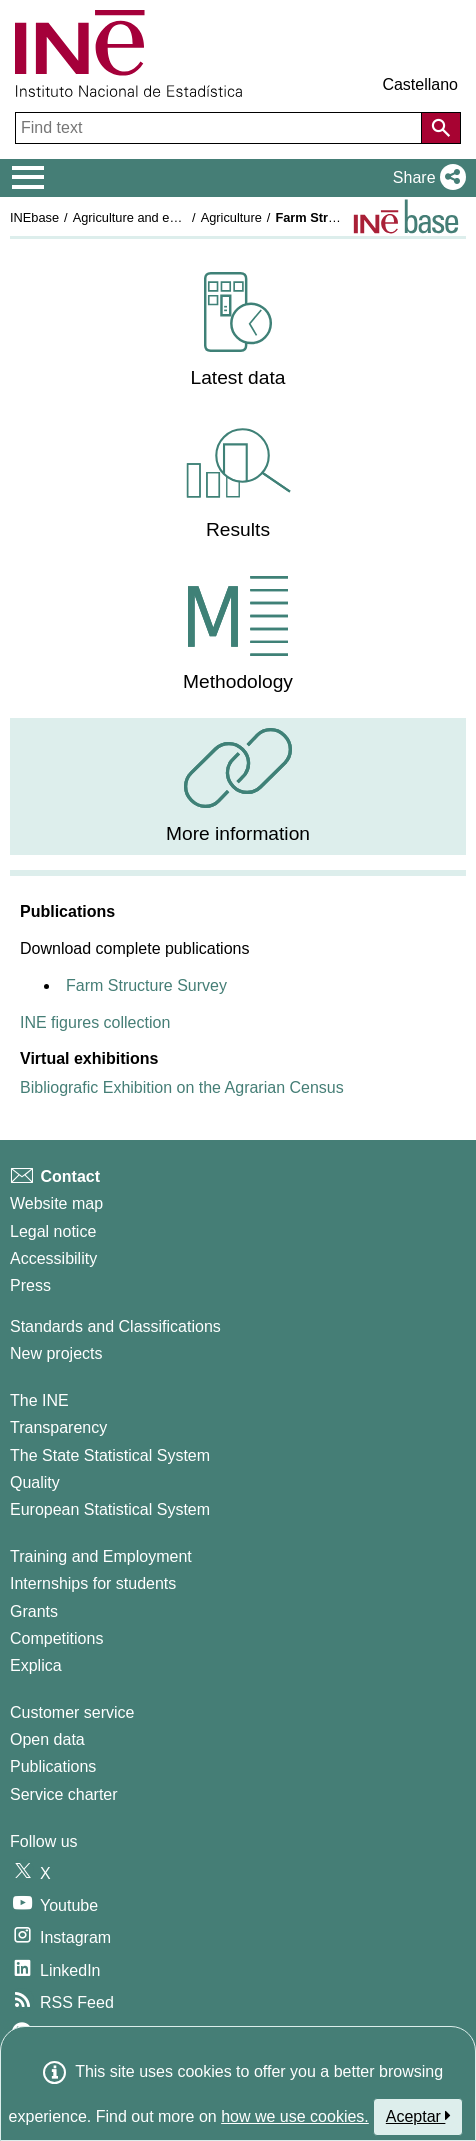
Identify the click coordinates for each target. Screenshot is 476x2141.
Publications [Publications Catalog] (53, 1766)
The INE (39, 1400)
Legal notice (53, 1231)
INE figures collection (95, 1022)
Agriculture (231, 217)
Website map (56, 1203)
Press (30, 1285)
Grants (34, 1611)
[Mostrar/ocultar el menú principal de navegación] (28, 178)
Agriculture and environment (153, 217)
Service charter (64, 1794)
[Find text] (220, 128)
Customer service (72, 1712)
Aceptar (418, 2116)
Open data (47, 1739)
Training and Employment (101, 1556)
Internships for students (93, 1583)
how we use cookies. (295, 2116)
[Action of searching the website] (441, 128)
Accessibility (53, 1258)
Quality (35, 1482)
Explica (36, 1665)
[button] (425, 178)
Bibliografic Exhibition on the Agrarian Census (182, 1087)
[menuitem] (238, 330)
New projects (56, 1353)
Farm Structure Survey (146, 985)
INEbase (34, 217)
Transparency (58, 1427)
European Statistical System (110, 1509)
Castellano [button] (420, 84)
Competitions (56, 1638)
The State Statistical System (110, 1455)
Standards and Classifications (115, 1326)
